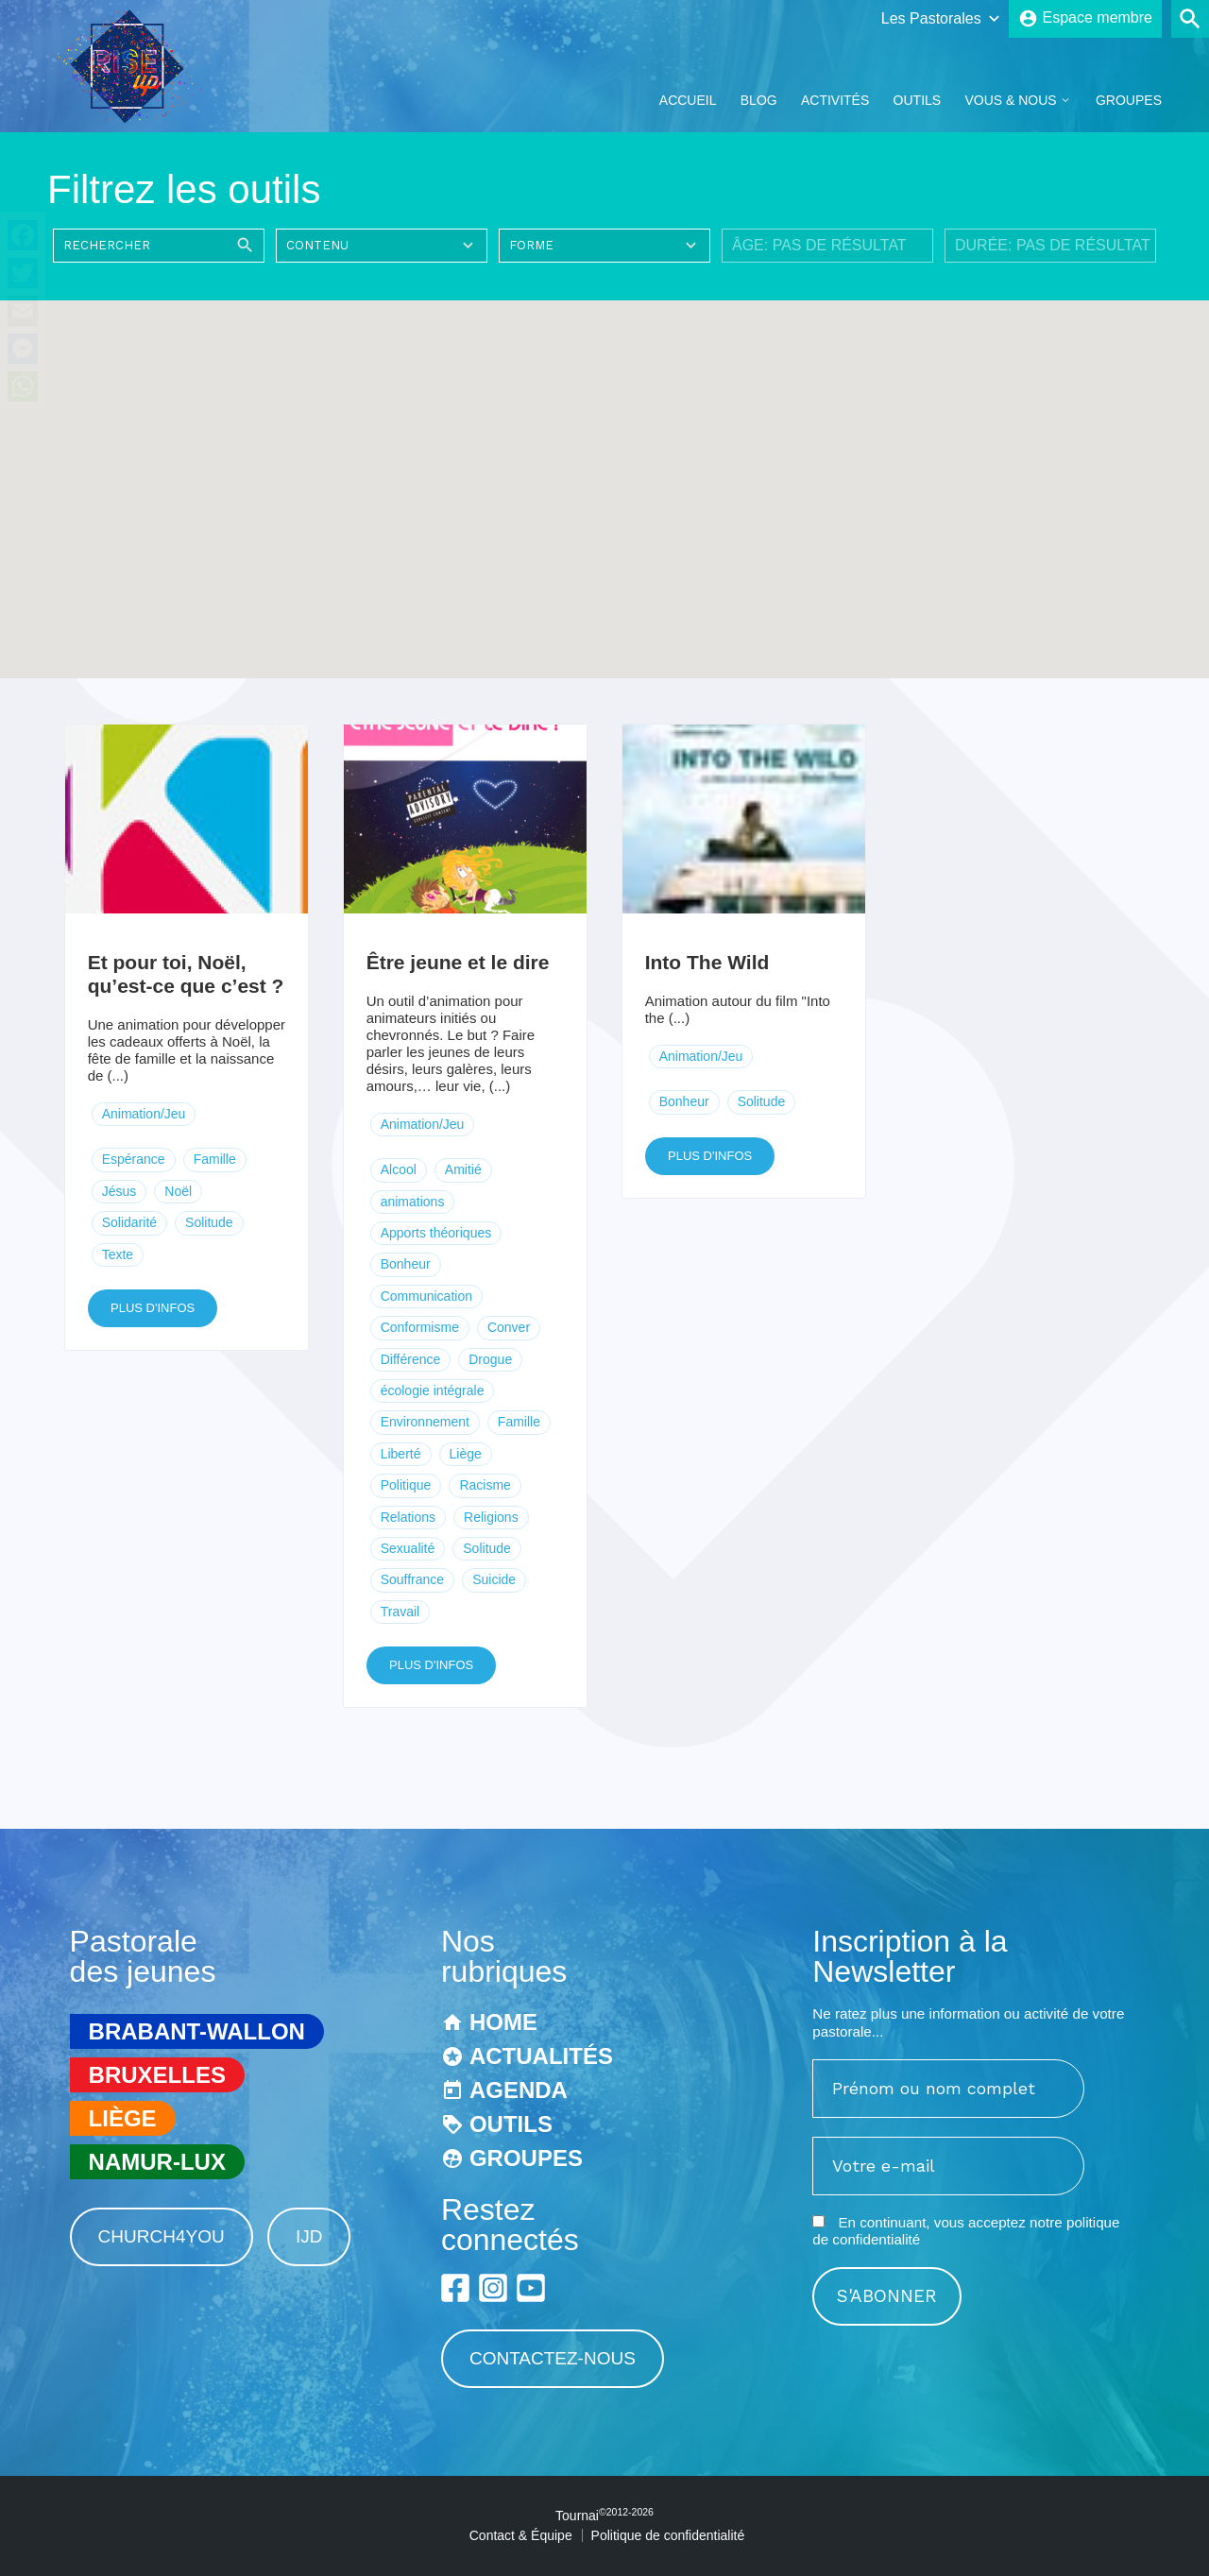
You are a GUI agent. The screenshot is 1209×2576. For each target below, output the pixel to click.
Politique (406, 1485)
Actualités (541, 2056)
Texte (117, 1254)
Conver (508, 1327)
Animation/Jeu (144, 1113)
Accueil (688, 100)
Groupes (1129, 100)
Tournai (604, 2515)
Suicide (494, 1579)
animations (413, 1201)
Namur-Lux (157, 2162)
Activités (835, 100)
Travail (400, 1611)
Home (503, 2022)
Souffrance (412, 1579)
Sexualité (408, 1548)
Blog (759, 100)
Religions (491, 1517)
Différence (411, 1359)
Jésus (119, 1191)
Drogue (490, 1359)
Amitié (463, 1169)
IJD (309, 2236)
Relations (408, 1517)
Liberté (401, 1453)
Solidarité (129, 1222)
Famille (215, 1159)
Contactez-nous (552, 2358)
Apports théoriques (436, 1232)
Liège (466, 1453)
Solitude (209, 1222)
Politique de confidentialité (668, 2535)
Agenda (518, 2090)
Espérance (133, 1159)
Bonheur (406, 1263)
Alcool (399, 1169)
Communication (426, 1296)
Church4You (161, 2236)
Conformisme (420, 1327)
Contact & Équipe (520, 2535)
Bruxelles (157, 2075)
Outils (918, 100)
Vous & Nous (1010, 100)
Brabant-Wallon (197, 2031)
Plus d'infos (153, 1308)
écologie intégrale (433, 1390)
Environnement (425, 1421)
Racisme (484, 1485)
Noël (178, 1191)
